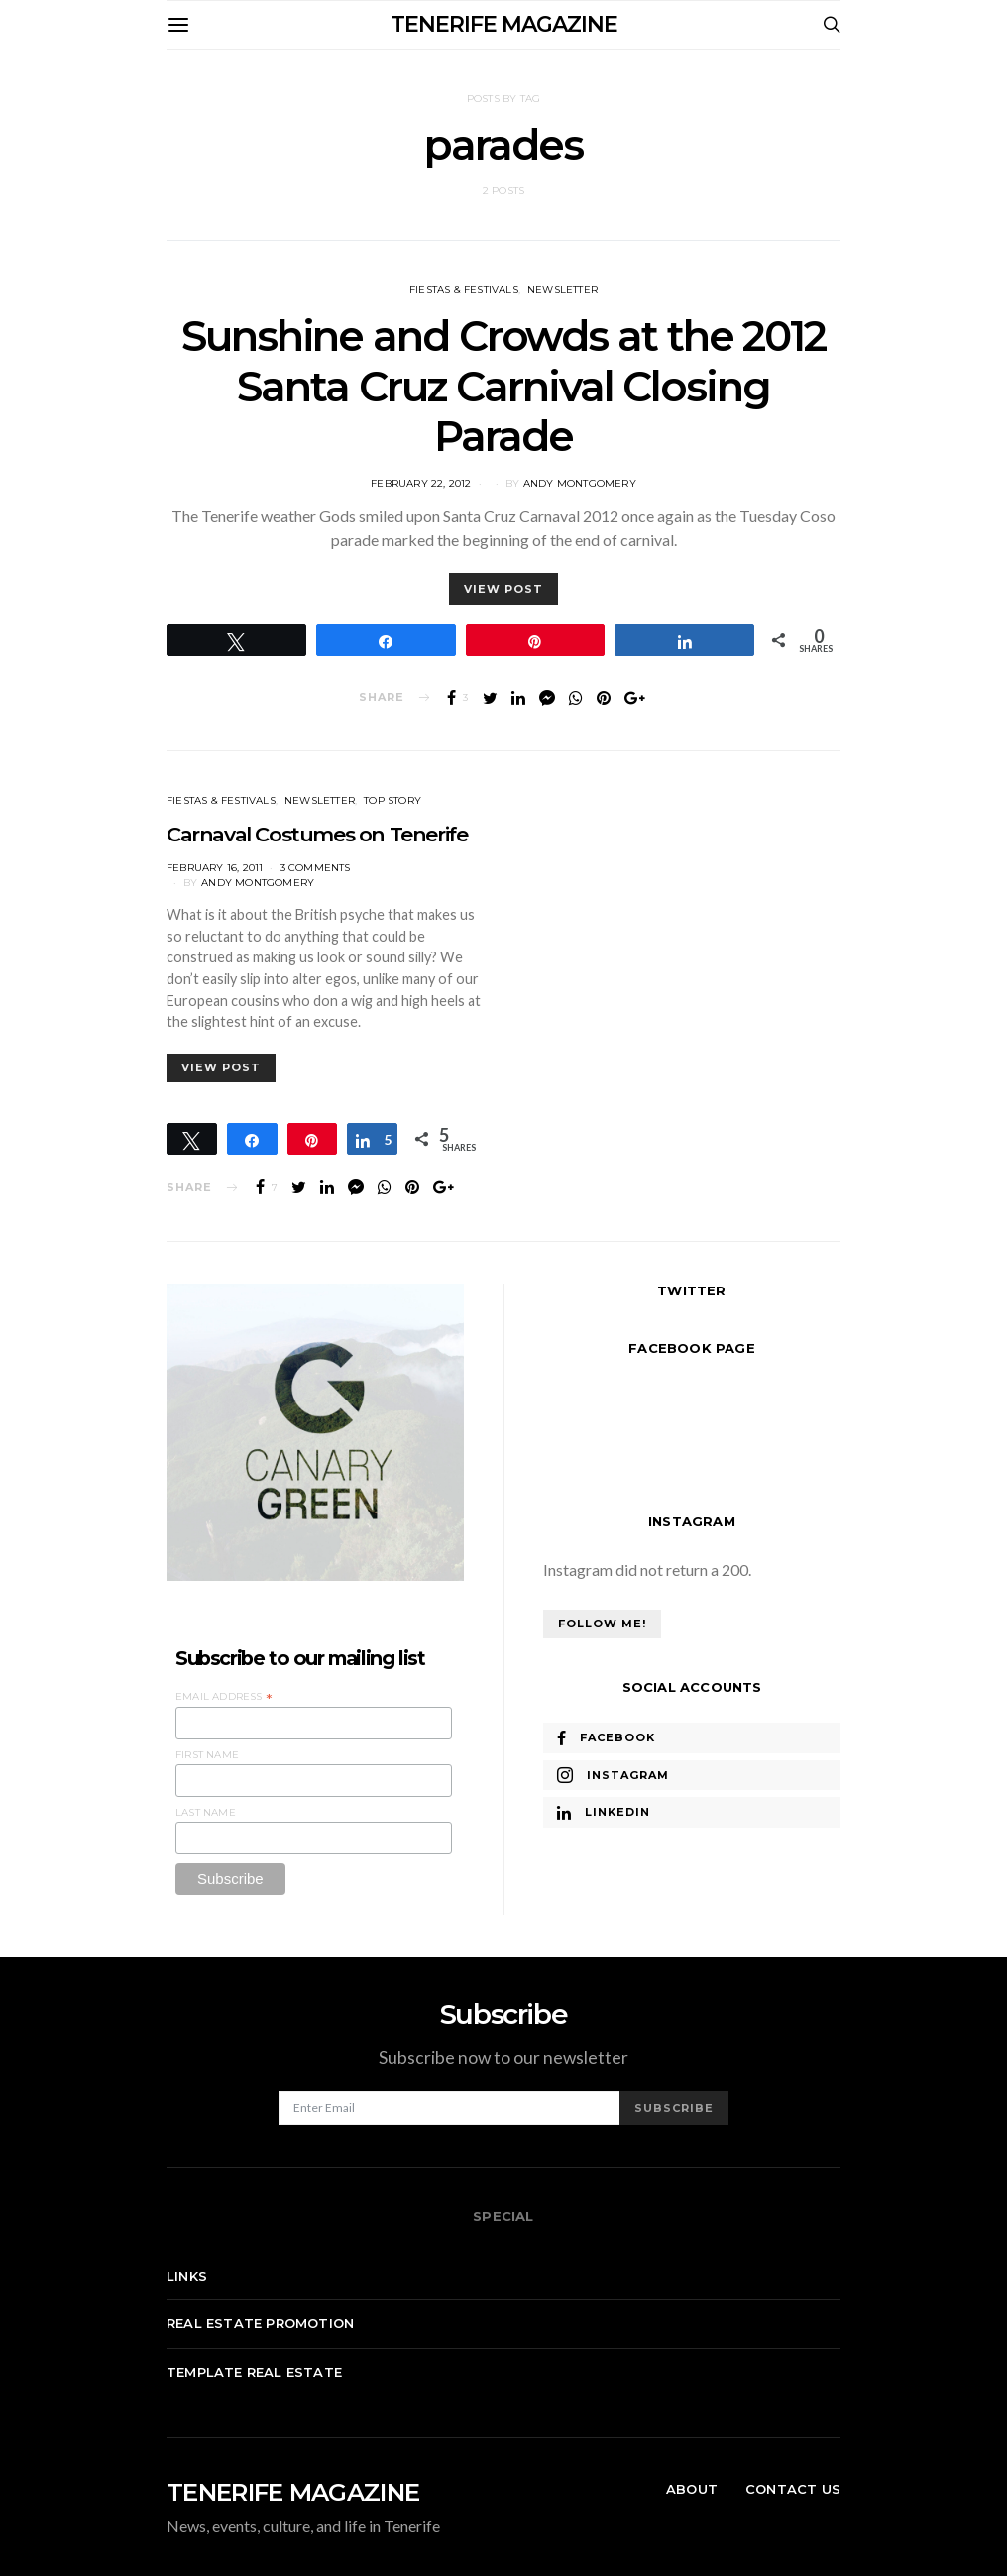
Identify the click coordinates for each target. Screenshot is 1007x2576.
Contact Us (792, 2489)
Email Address (224, 1697)
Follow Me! (602, 1623)
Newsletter (562, 289)
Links (187, 2276)
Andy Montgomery (579, 483)
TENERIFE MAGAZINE (504, 24)
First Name (207, 1754)
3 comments (315, 867)
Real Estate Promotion (260, 2323)
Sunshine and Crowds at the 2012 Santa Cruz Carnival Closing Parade (503, 386)
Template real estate (254, 2372)
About (692, 2489)
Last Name (205, 1812)
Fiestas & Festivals (463, 289)
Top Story (392, 800)
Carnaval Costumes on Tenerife (317, 834)
